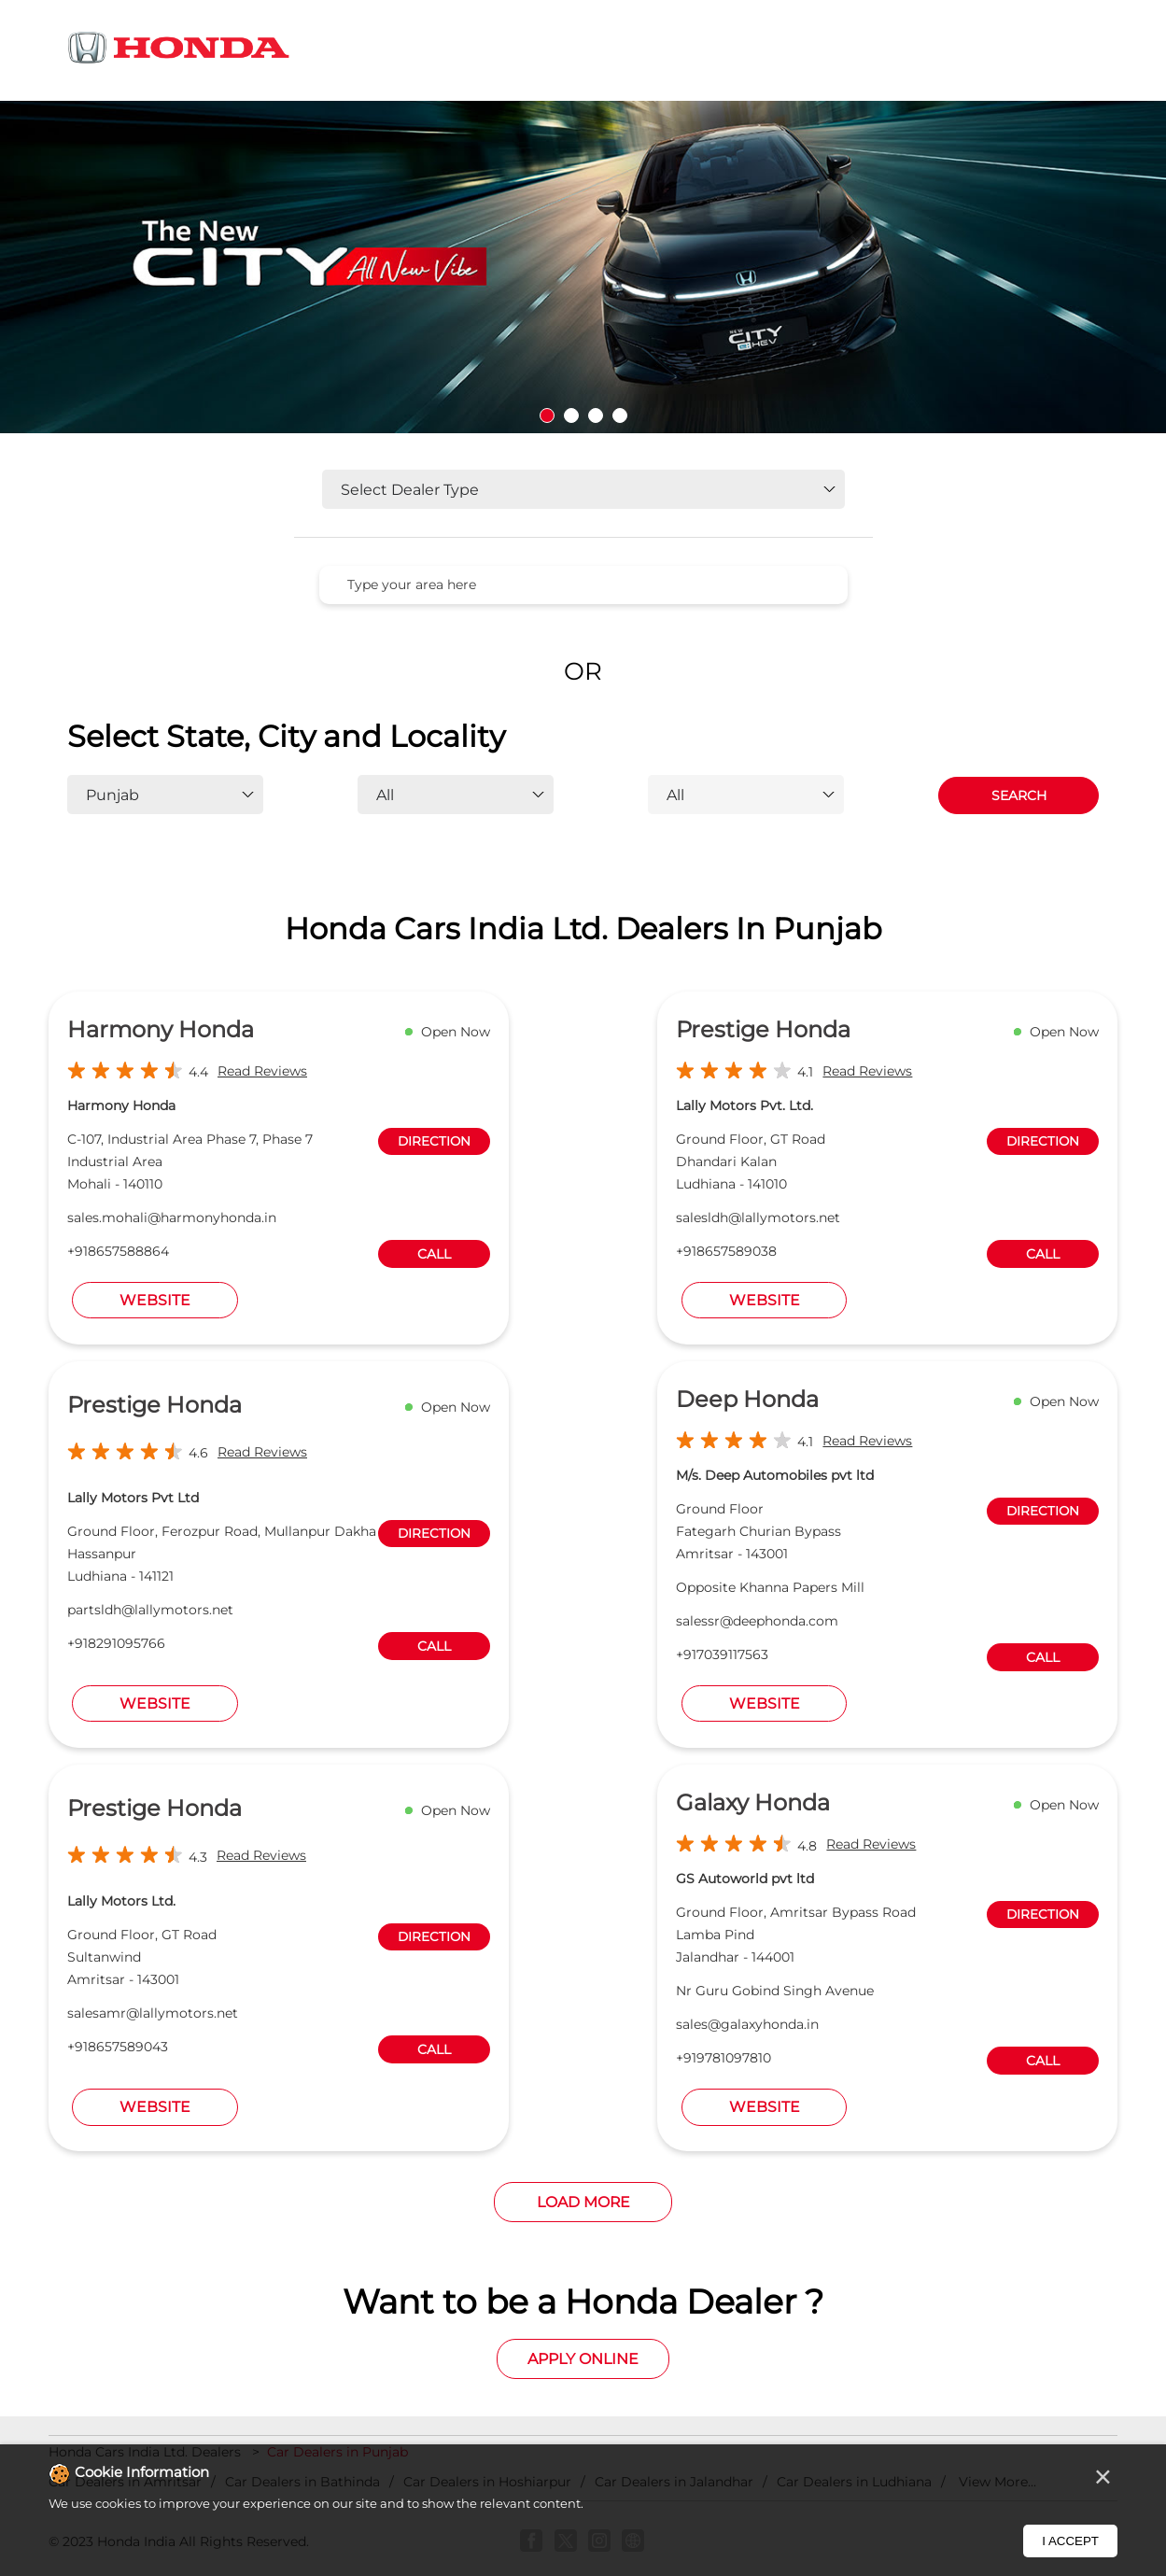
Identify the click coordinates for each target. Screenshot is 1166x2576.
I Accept (1070, 2541)
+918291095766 (116, 1643)
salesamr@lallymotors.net (152, 2013)
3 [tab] (595, 415)
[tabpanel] (583, 267)
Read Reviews (262, 1071)
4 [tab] (619, 415)
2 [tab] (571, 415)
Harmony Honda (160, 1029)
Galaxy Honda (753, 1802)
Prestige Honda (763, 1029)
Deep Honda (747, 1399)
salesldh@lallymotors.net (758, 1217)
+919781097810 (723, 2057)
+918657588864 (118, 1251)
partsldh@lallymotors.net (150, 1609)
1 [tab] (547, 415)
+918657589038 (726, 1251)
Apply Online (583, 2359)
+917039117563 (722, 1654)
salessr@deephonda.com (757, 1620)
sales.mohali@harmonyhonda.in (171, 1217)
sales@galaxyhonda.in (747, 2024)
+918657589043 (117, 2046)
